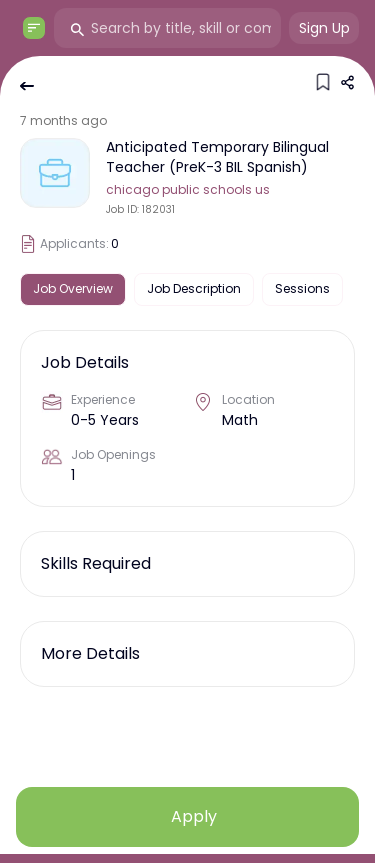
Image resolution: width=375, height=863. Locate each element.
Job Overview (73, 288)
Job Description (194, 288)
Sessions (302, 288)
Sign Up (324, 28)
